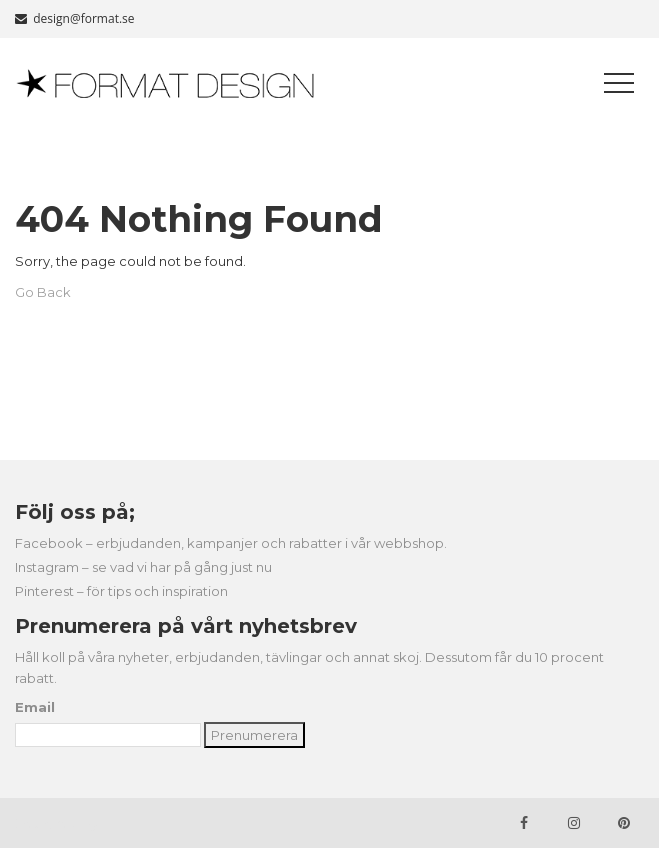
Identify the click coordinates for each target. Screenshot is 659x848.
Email (35, 707)
